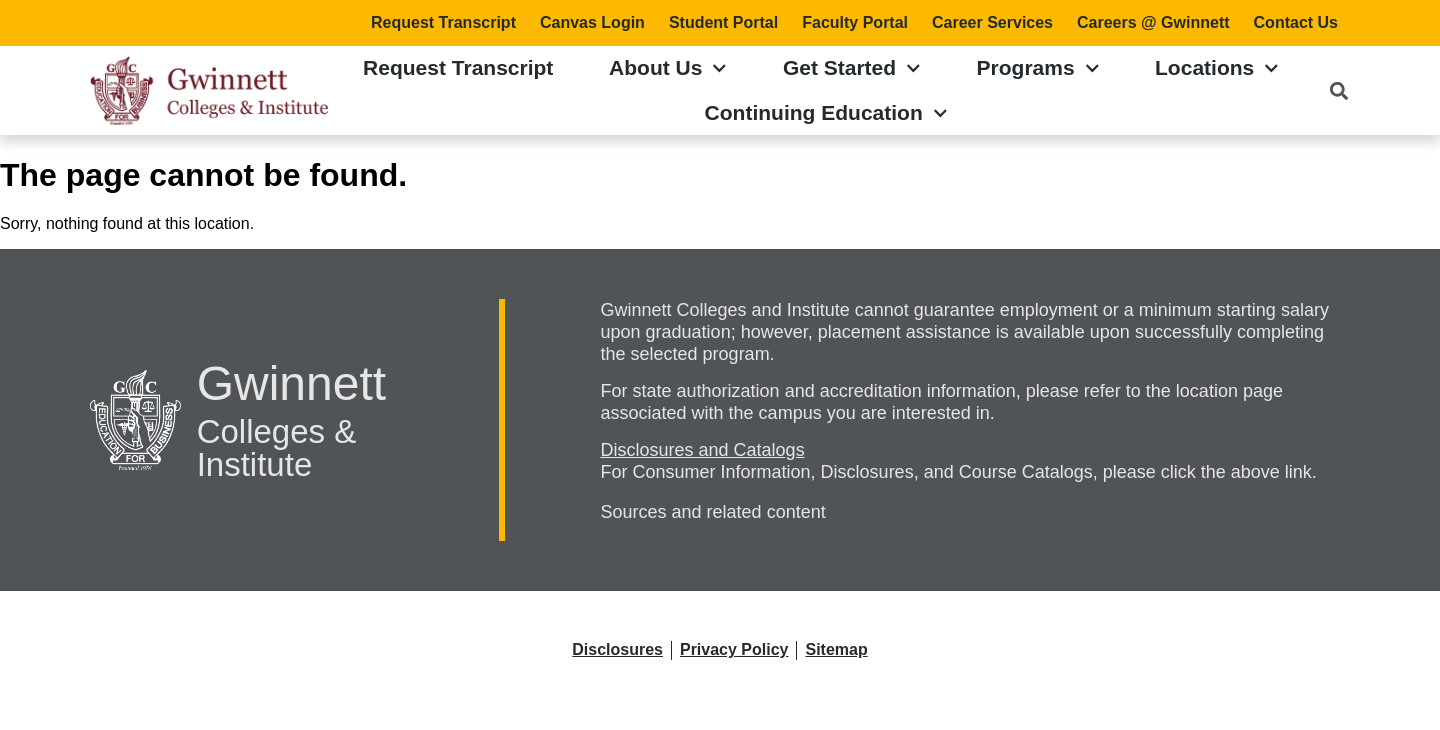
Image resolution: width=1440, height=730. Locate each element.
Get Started (852, 68)
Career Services (992, 22)
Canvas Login (592, 22)
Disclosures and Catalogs (703, 450)
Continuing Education (826, 113)
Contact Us (1296, 22)
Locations (1217, 68)
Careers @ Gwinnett (1153, 22)
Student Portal (723, 22)
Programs (1038, 68)
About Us (668, 68)
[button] (1339, 90)
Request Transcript (443, 22)
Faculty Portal (855, 22)
